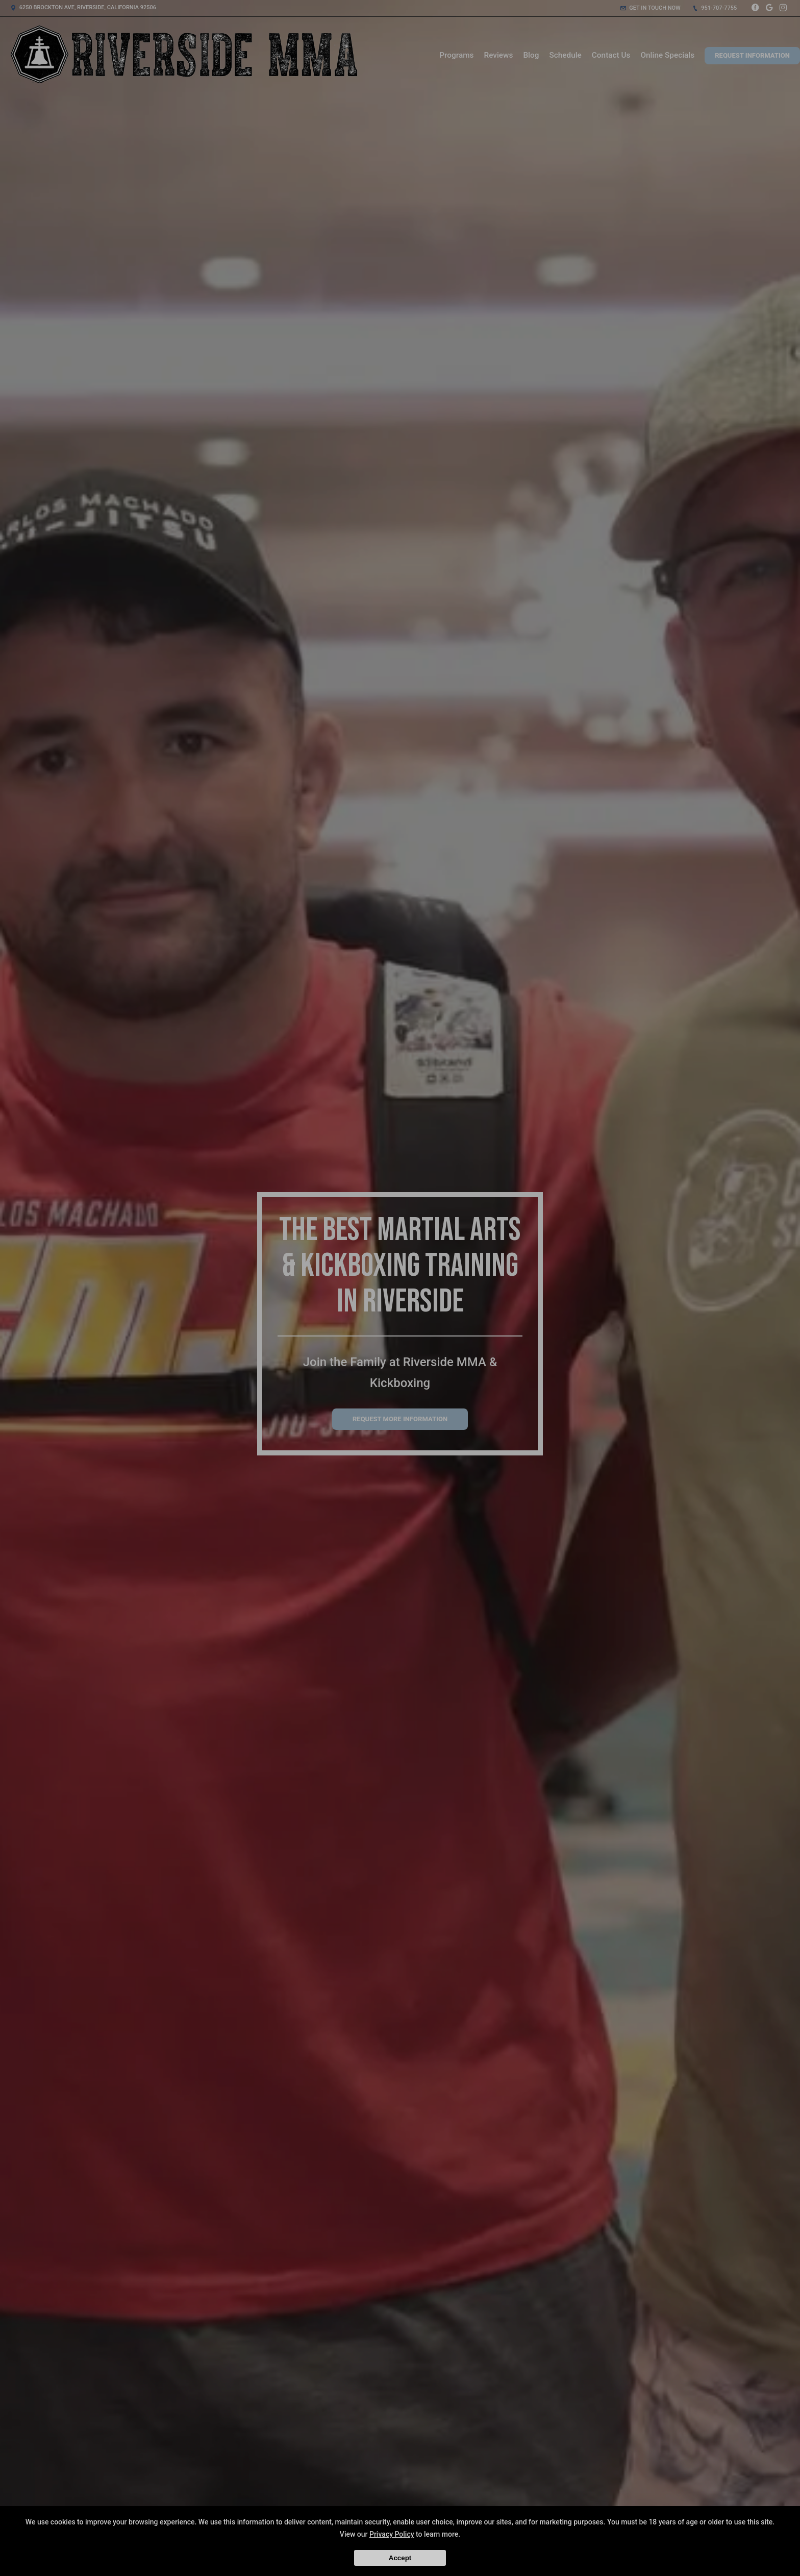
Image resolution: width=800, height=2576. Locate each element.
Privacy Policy (391, 2534)
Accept (400, 2558)
